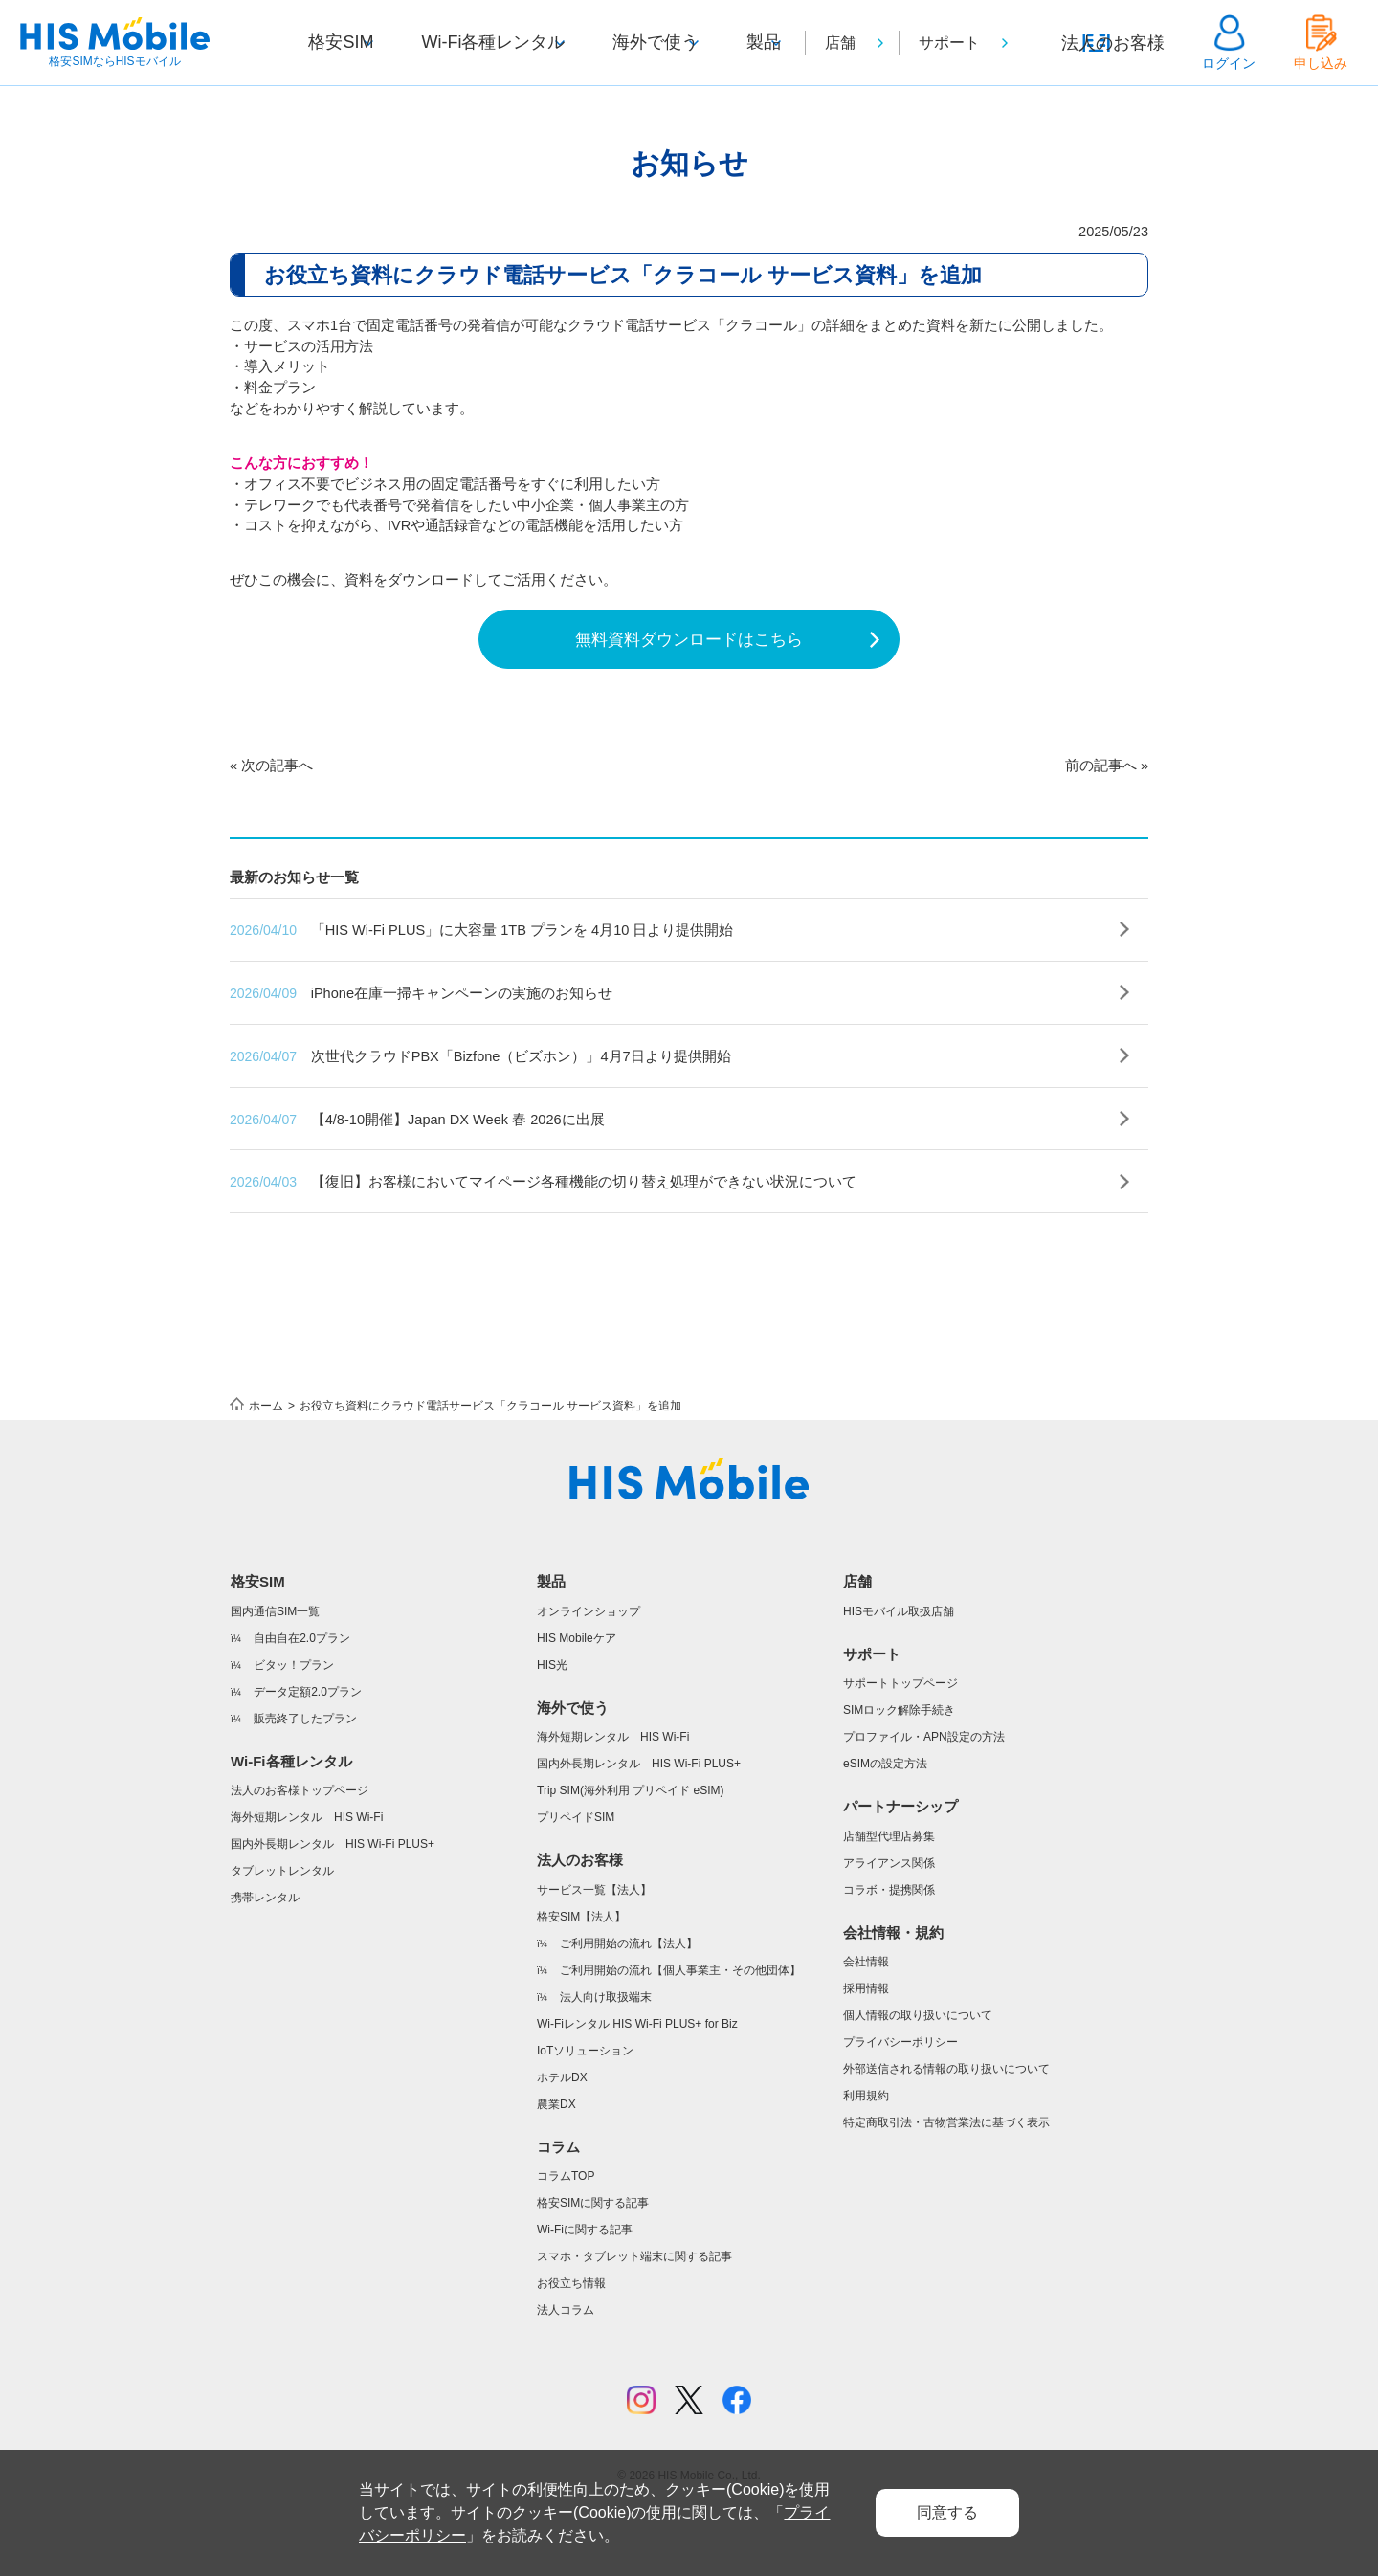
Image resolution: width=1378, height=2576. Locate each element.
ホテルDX (562, 2150)
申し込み (1320, 63)
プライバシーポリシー (900, 2114)
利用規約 (866, 2168)
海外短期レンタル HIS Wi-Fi (307, 1890)
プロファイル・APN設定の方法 (924, 1809)
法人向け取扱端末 (606, 2069)
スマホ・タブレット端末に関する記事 (634, 2329)
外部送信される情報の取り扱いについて (946, 2141)
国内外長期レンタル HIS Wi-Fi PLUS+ (332, 1916)
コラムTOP (565, 2248)
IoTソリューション (585, 2123)
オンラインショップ (588, 1684)
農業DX (556, 2177)
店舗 (863, 42)
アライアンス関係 (889, 1936)
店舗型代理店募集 (889, 1909)
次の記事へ (280, 824)
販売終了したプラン (305, 1791)
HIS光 (552, 1737)
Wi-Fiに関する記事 (585, 2302)
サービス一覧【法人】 (594, 1962)
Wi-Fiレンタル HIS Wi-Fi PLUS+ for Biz (637, 2096)
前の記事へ (1097, 824)
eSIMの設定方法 (885, 1836)
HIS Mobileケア (576, 1711)
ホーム (266, 1478)
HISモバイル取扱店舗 (898, 1684)
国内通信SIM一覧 (275, 1684)
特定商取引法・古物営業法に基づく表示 (946, 2195)
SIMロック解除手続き (899, 1782)
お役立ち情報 (571, 2356)
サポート (972, 42)
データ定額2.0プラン (308, 1764)
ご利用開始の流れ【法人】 (629, 2016)
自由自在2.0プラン (302, 1711)
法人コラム (565, 2382)
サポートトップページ (900, 1756)
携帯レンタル (265, 1970)
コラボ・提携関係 (889, 1962)
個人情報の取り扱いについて (917, 2088)
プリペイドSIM (575, 1890)
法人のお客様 (1124, 63)
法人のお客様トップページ (299, 1863)
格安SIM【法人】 (581, 1989)
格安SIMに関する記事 (593, 2275)
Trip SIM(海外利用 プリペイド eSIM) (630, 1863)
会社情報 (866, 2034)
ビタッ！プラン (294, 1737)
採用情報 (866, 2061)
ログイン (1229, 63)
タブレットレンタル (282, 1943)
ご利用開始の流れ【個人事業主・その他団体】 (680, 2043)
